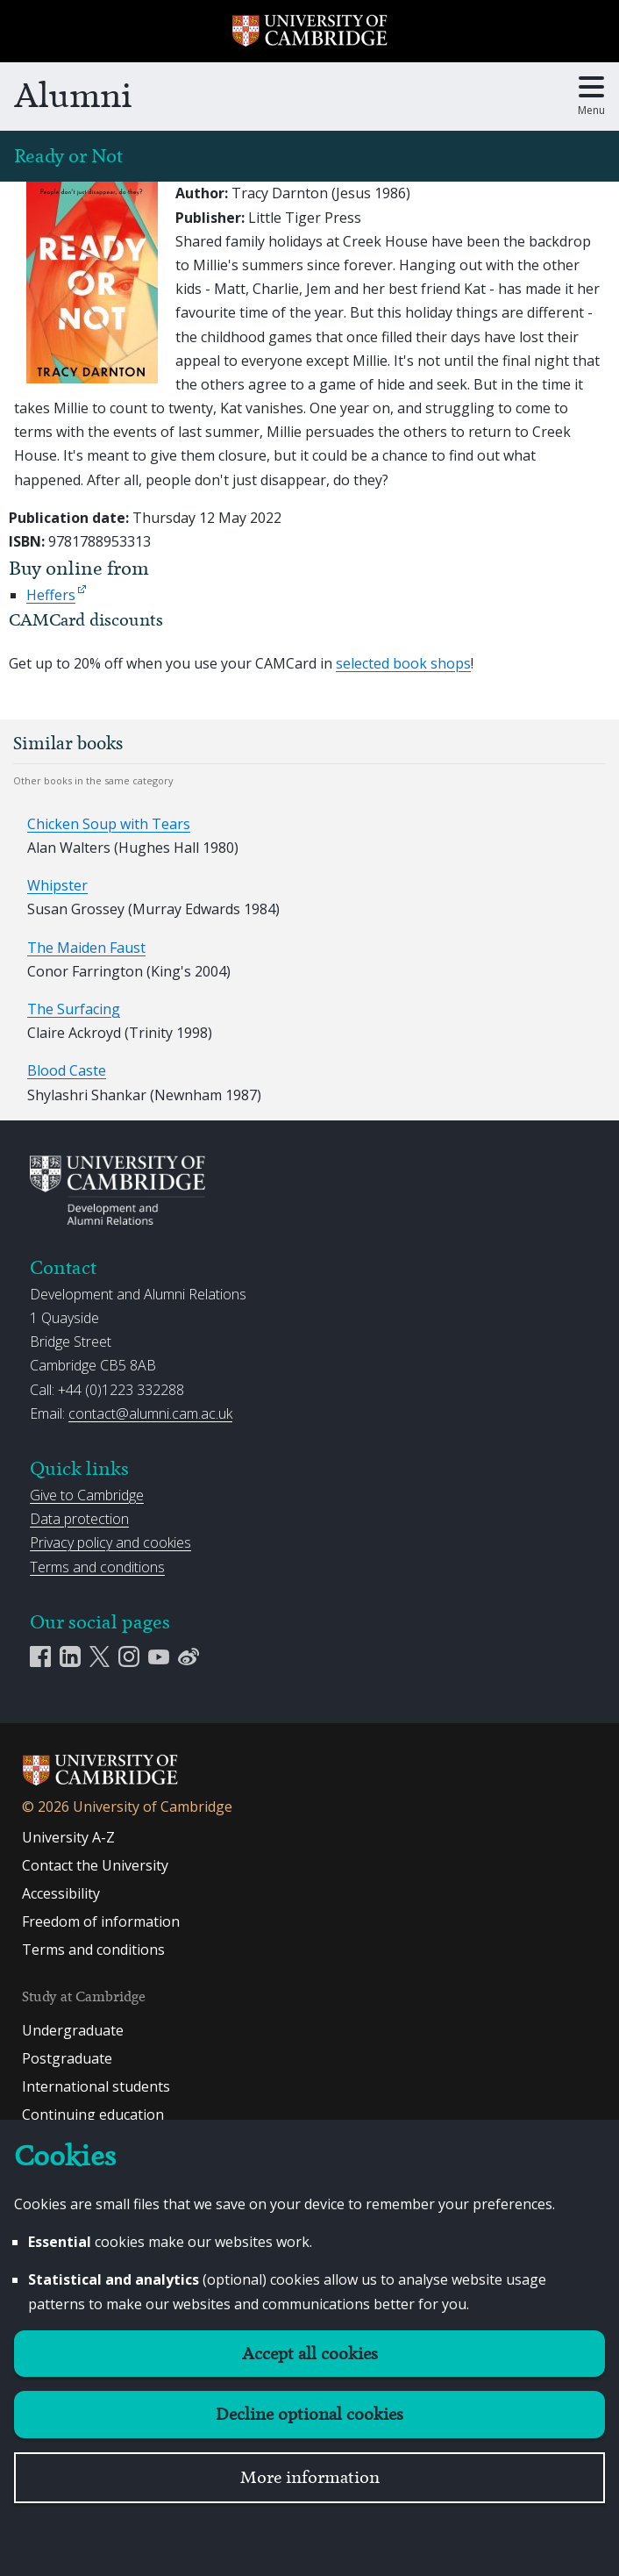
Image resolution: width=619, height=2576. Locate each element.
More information (310, 2477)
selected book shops (403, 663)
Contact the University (95, 1865)
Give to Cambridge (87, 1495)
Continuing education (93, 2114)
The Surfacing (73, 1009)
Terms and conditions (97, 1567)
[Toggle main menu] (591, 96)
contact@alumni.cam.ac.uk (150, 1413)
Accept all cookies (310, 2354)
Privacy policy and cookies (110, 1542)
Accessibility (61, 1893)
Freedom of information (101, 1921)
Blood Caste (66, 1070)
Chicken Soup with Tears (108, 824)
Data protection (79, 1518)
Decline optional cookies (309, 2414)
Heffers (50, 595)
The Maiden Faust (86, 947)
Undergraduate (73, 2030)
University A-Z (68, 1837)
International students (96, 2086)
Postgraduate (67, 2058)
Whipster (57, 885)
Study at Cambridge (84, 1996)
